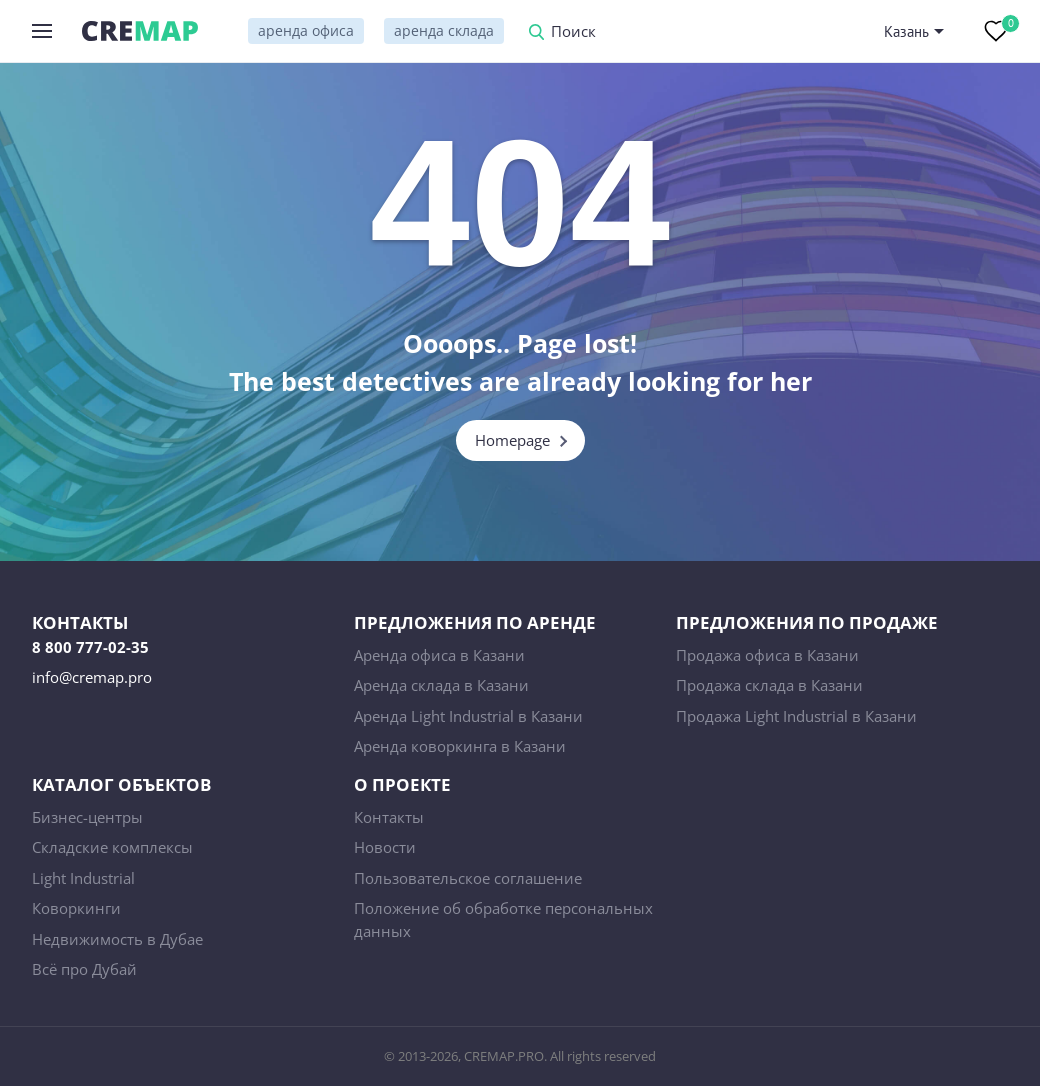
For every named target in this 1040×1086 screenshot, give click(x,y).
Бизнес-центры (87, 817)
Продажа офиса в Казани (767, 655)
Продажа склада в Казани (769, 685)
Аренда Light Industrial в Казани (468, 716)
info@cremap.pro (92, 677)
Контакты (389, 817)
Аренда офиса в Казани (439, 655)
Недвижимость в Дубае (117, 939)
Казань (906, 31)
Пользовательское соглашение (468, 878)
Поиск (573, 32)
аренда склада (444, 30)
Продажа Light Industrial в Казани (796, 716)
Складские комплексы (112, 847)
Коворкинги (76, 908)
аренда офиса (306, 30)
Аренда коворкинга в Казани (460, 746)
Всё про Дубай (84, 969)
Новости (385, 847)
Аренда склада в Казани (441, 685)
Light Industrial (83, 878)
